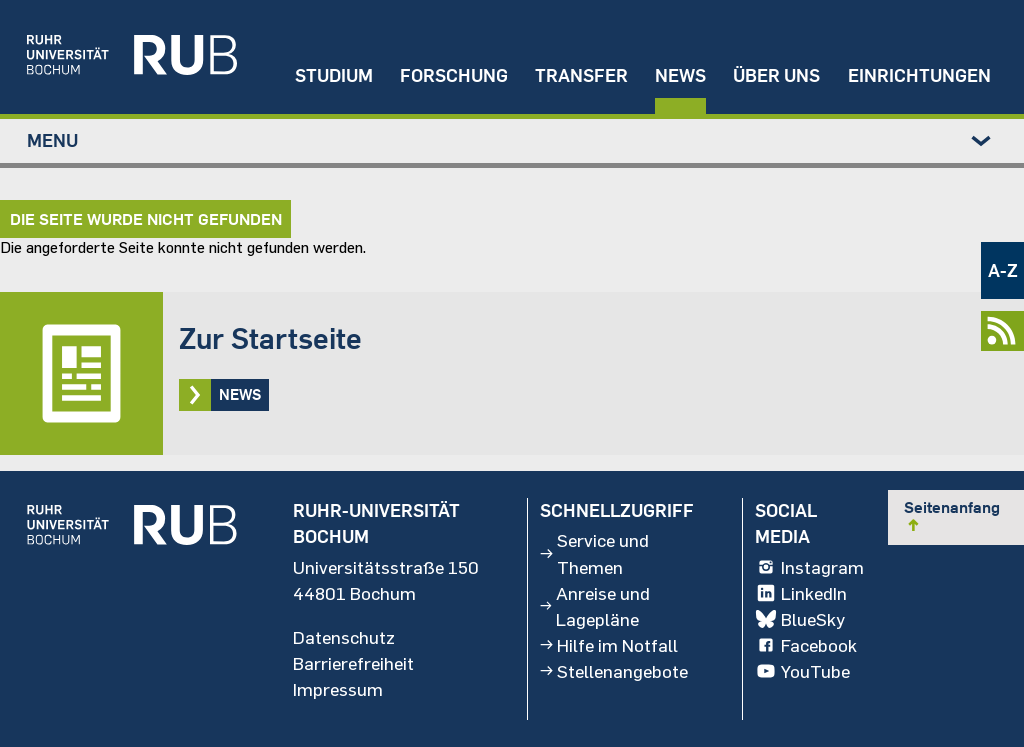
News (680, 75)
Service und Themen (594, 553)
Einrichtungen (919, 75)
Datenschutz (344, 636)
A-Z (1003, 270)
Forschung (454, 75)
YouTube (802, 671)
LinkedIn (800, 592)
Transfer (581, 75)
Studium (334, 75)
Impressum (338, 689)
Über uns (776, 75)
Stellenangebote (614, 671)
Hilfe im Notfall (609, 644)
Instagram (809, 566)
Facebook (805, 644)
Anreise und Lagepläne (594, 605)
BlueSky (799, 618)
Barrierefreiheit (353, 662)
